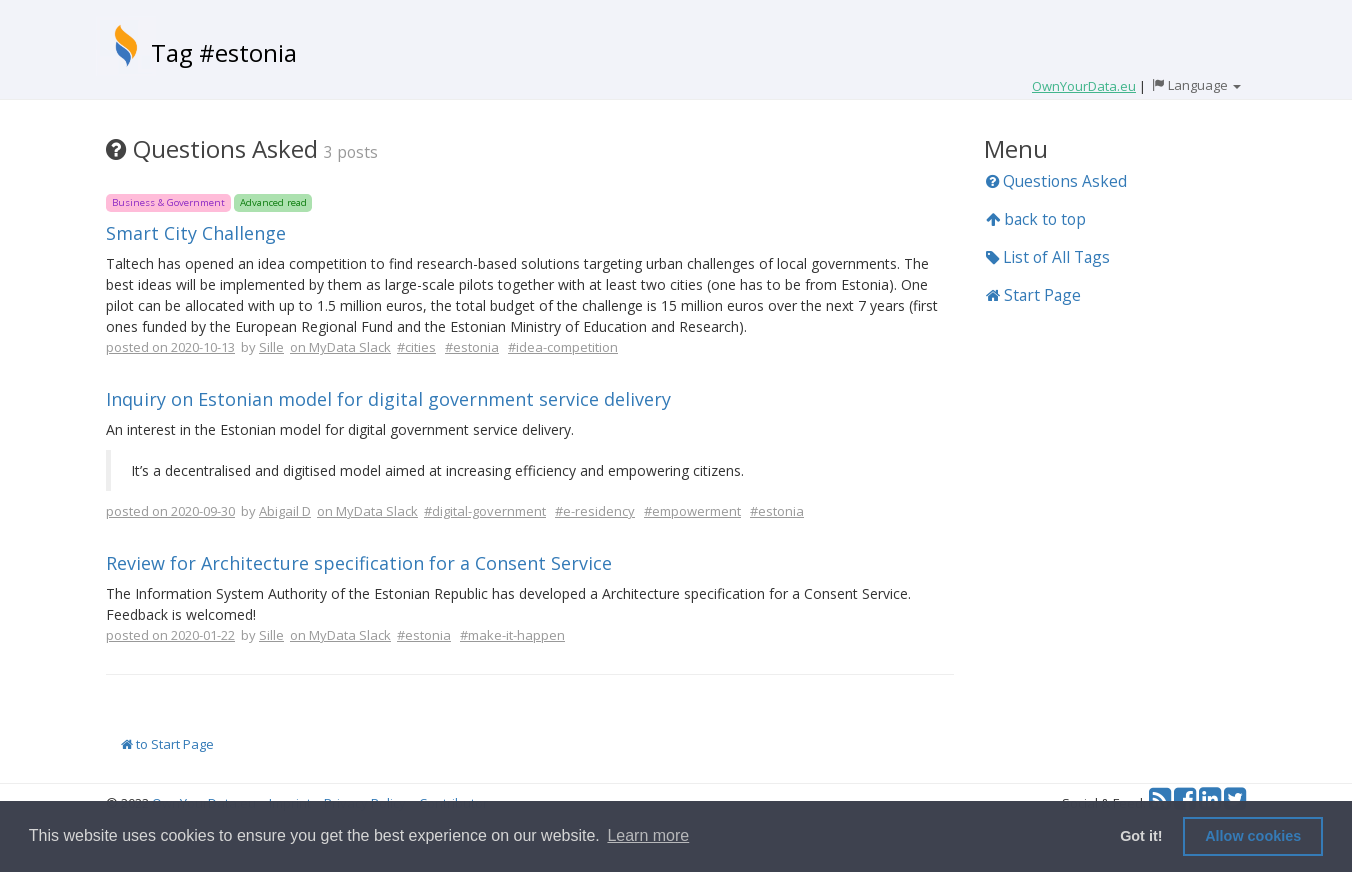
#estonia (472, 347)
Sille (271, 347)
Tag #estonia (224, 52)
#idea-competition (563, 347)
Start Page (1033, 295)
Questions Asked (1056, 181)
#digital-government (485, 511)
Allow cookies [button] (1253, 836)
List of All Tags (1048, 257)
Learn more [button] (648, 835)
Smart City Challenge (196, 233)
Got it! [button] (1141, 836)
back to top (1036, 219)
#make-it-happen (512, 635)
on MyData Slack (340, 347)
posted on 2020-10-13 (170, 347)
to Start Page (167, 744)
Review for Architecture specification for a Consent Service (359, 563)
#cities (416, 347)
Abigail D (285, 511)
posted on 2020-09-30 (170, 511)
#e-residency (595, 511)
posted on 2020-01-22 (170, 635)
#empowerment (692, 511)
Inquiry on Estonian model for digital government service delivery (388, 399)
